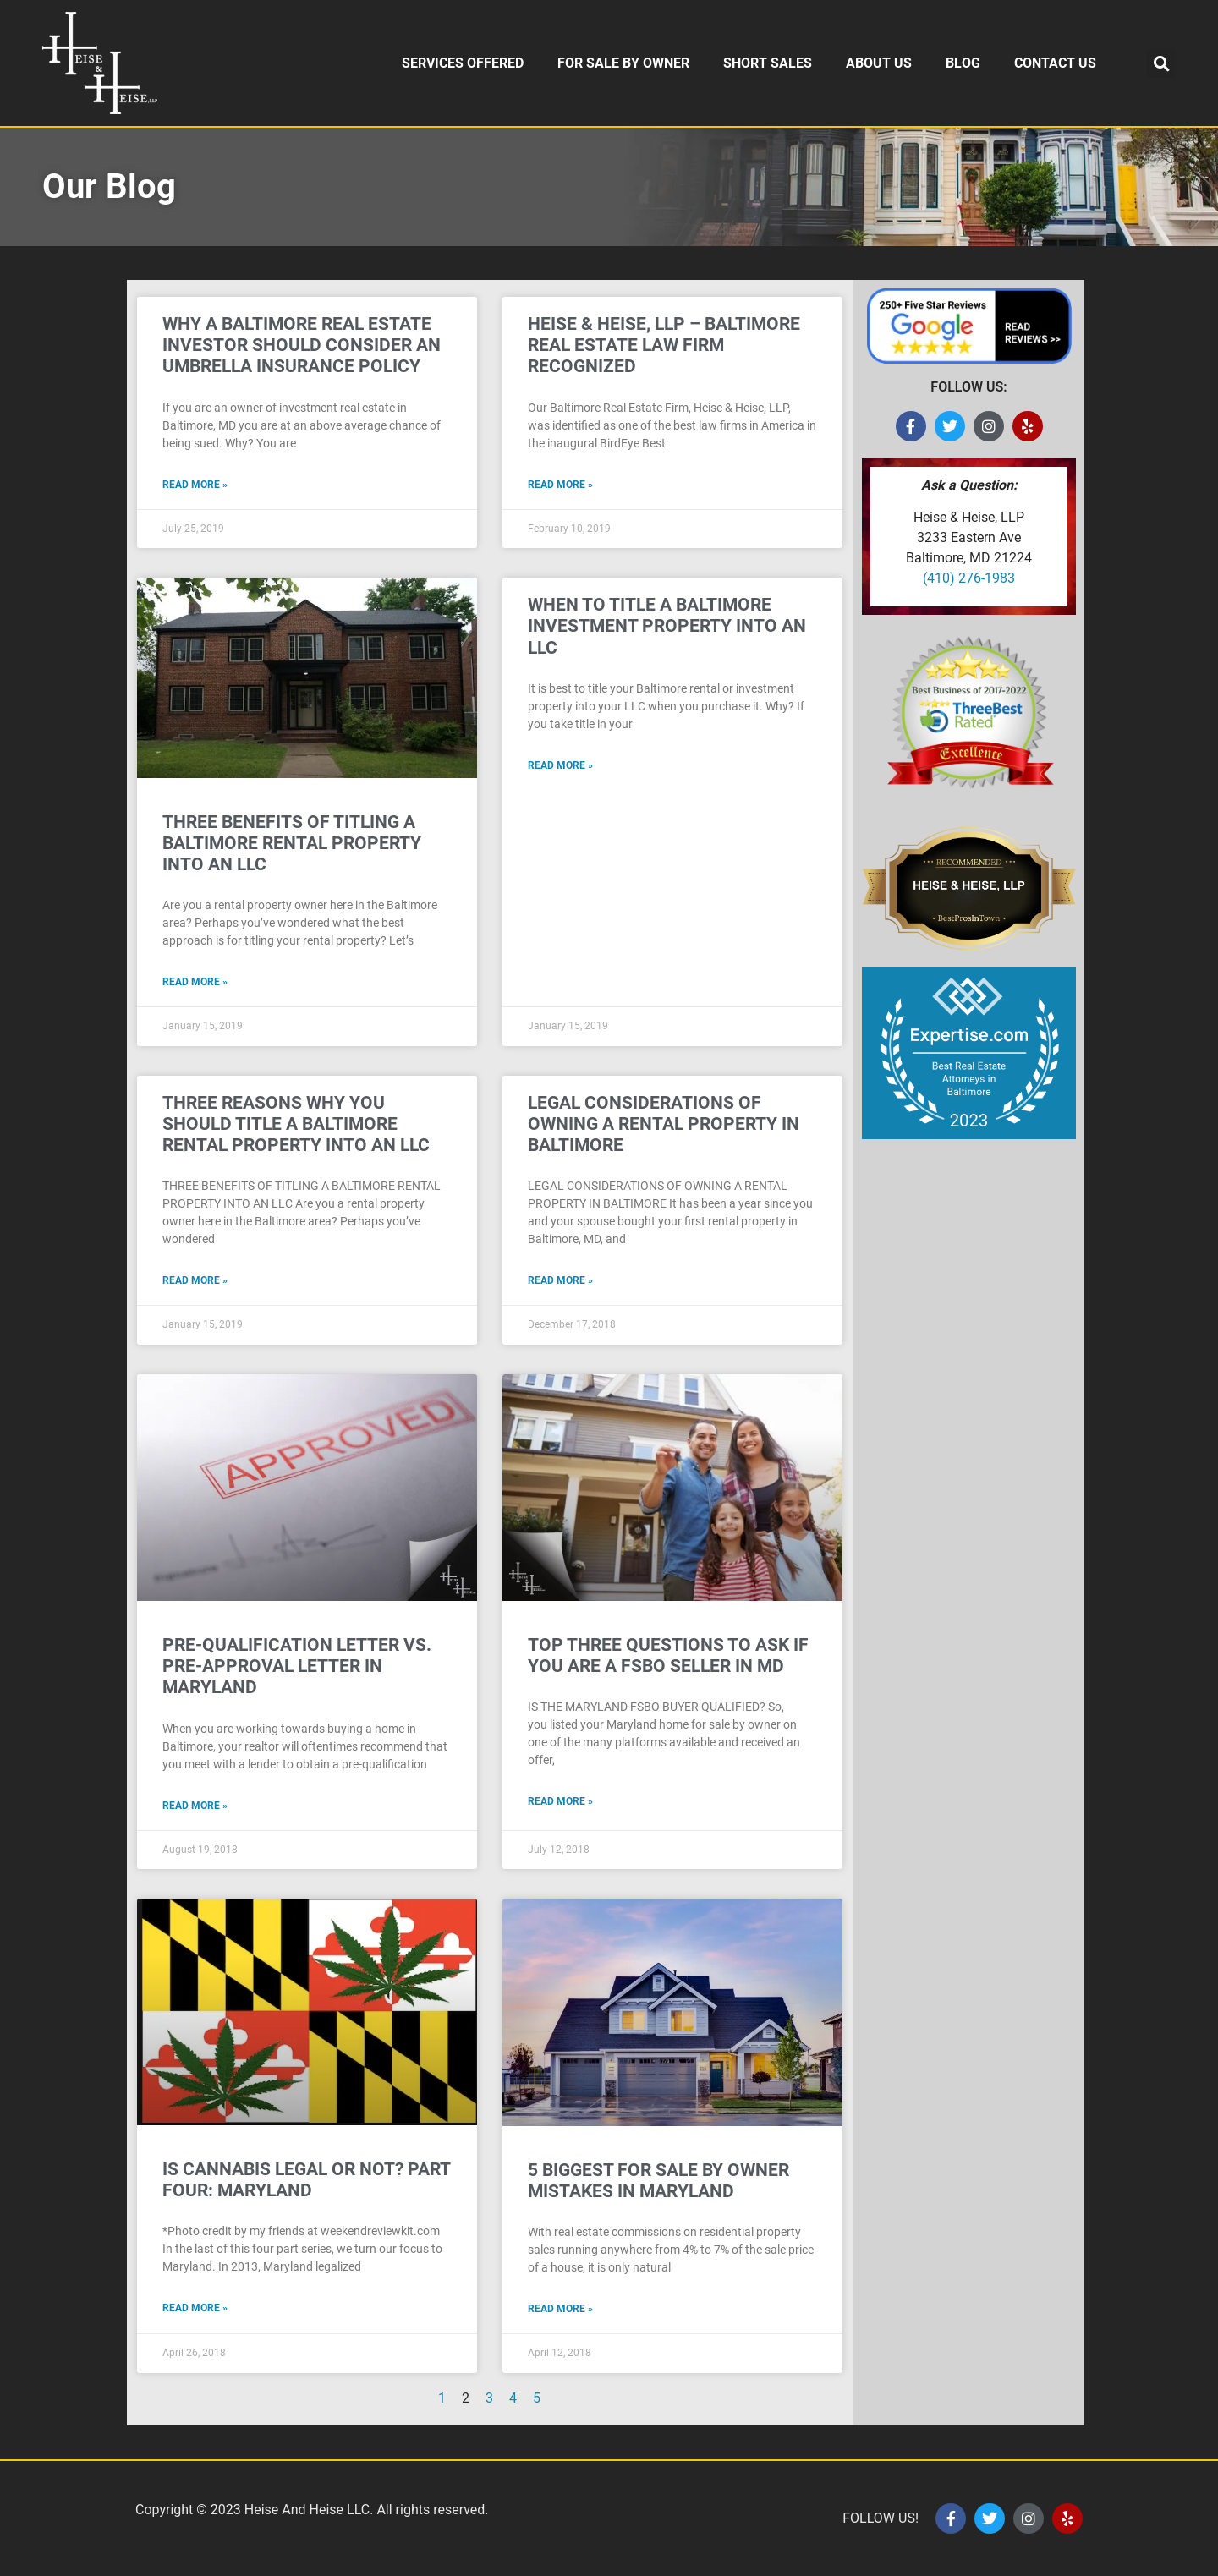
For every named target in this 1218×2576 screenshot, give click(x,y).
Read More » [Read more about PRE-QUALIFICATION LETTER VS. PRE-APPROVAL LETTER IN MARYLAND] (195, 1805)
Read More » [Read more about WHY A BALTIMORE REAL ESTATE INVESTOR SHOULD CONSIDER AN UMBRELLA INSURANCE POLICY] (195, 485)
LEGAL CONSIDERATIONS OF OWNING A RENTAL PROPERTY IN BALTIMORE (663, 1124)
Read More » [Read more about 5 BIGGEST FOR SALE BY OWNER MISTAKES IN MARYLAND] (560, 2309)
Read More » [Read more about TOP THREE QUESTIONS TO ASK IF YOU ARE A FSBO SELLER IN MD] (560, 1801)
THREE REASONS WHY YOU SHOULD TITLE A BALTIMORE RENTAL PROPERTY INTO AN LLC (296, 1124)
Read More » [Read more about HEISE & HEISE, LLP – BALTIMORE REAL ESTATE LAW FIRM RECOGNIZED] (560, 485)
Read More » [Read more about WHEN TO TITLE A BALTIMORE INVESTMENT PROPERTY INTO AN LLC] (560, 765)
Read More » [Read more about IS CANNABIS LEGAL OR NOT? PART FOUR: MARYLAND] (195, 2308)
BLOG (963, 63)
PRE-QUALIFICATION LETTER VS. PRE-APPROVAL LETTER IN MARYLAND (296, 1666)
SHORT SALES (767, 63)
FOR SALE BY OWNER (623, 63)
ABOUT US (879, 63)
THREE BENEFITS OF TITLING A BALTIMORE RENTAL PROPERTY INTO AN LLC (291, 843)
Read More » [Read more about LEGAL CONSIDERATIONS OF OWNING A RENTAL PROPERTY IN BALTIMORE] (560, 1280)
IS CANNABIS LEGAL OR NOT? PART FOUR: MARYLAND (306, 2180)
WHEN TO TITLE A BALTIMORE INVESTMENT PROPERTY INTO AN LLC (667, 626)
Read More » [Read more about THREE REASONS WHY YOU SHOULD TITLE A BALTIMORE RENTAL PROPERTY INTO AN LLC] (195, 1280)
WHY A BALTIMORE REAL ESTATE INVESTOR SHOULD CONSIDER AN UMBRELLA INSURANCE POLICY (301, 345)
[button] (1161, 63)
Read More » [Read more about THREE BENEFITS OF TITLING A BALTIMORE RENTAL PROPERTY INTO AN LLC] (195, 982)
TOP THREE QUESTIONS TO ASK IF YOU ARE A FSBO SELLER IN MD (668, 1655)
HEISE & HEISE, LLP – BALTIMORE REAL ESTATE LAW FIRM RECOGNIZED (664, 345)
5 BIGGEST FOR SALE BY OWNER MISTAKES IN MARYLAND (658, 2180)
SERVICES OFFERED (463, 63)
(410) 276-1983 (969, 578)
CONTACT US (1055, 63)
